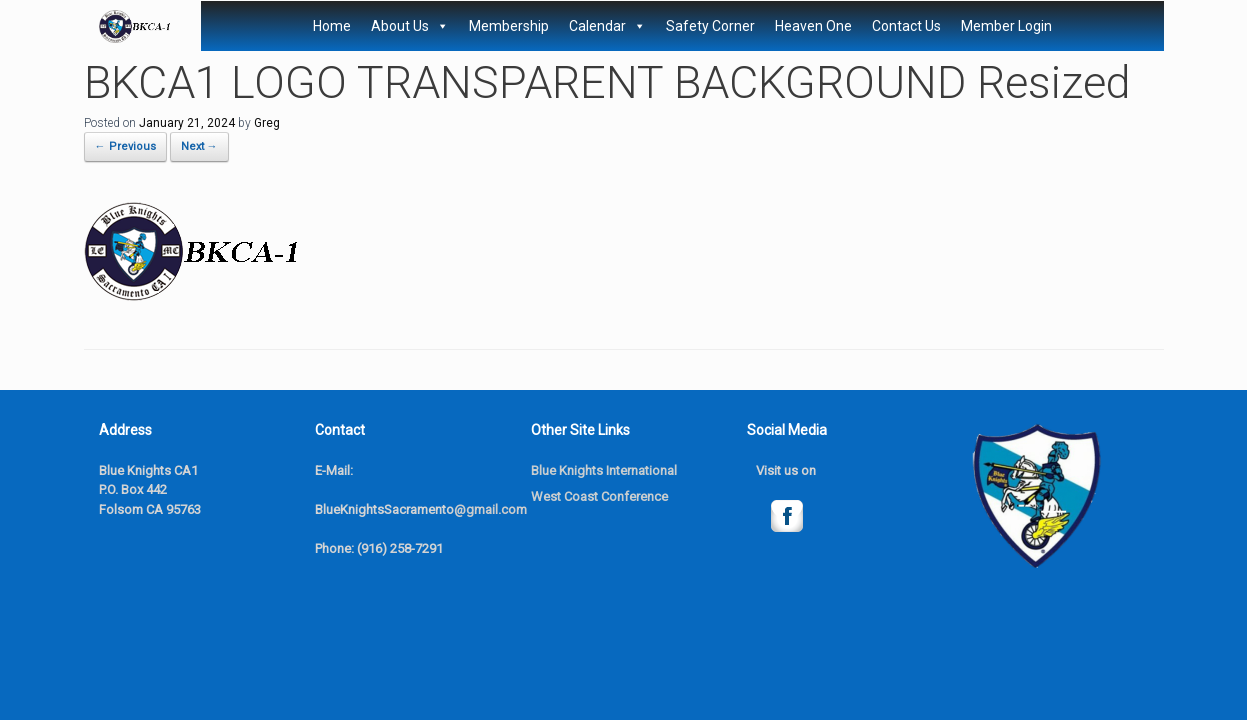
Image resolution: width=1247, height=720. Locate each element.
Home (332, 26)
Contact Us (906, 26)
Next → (199, 146)
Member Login (1006, 26)
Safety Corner (710, 26)
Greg (267, 123)
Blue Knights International (604, 470)
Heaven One (813, 26)
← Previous (125, 146)
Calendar (607, 26)
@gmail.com (490, 509)
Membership (509, 26)
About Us (410, 26)
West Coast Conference (599, 496)
